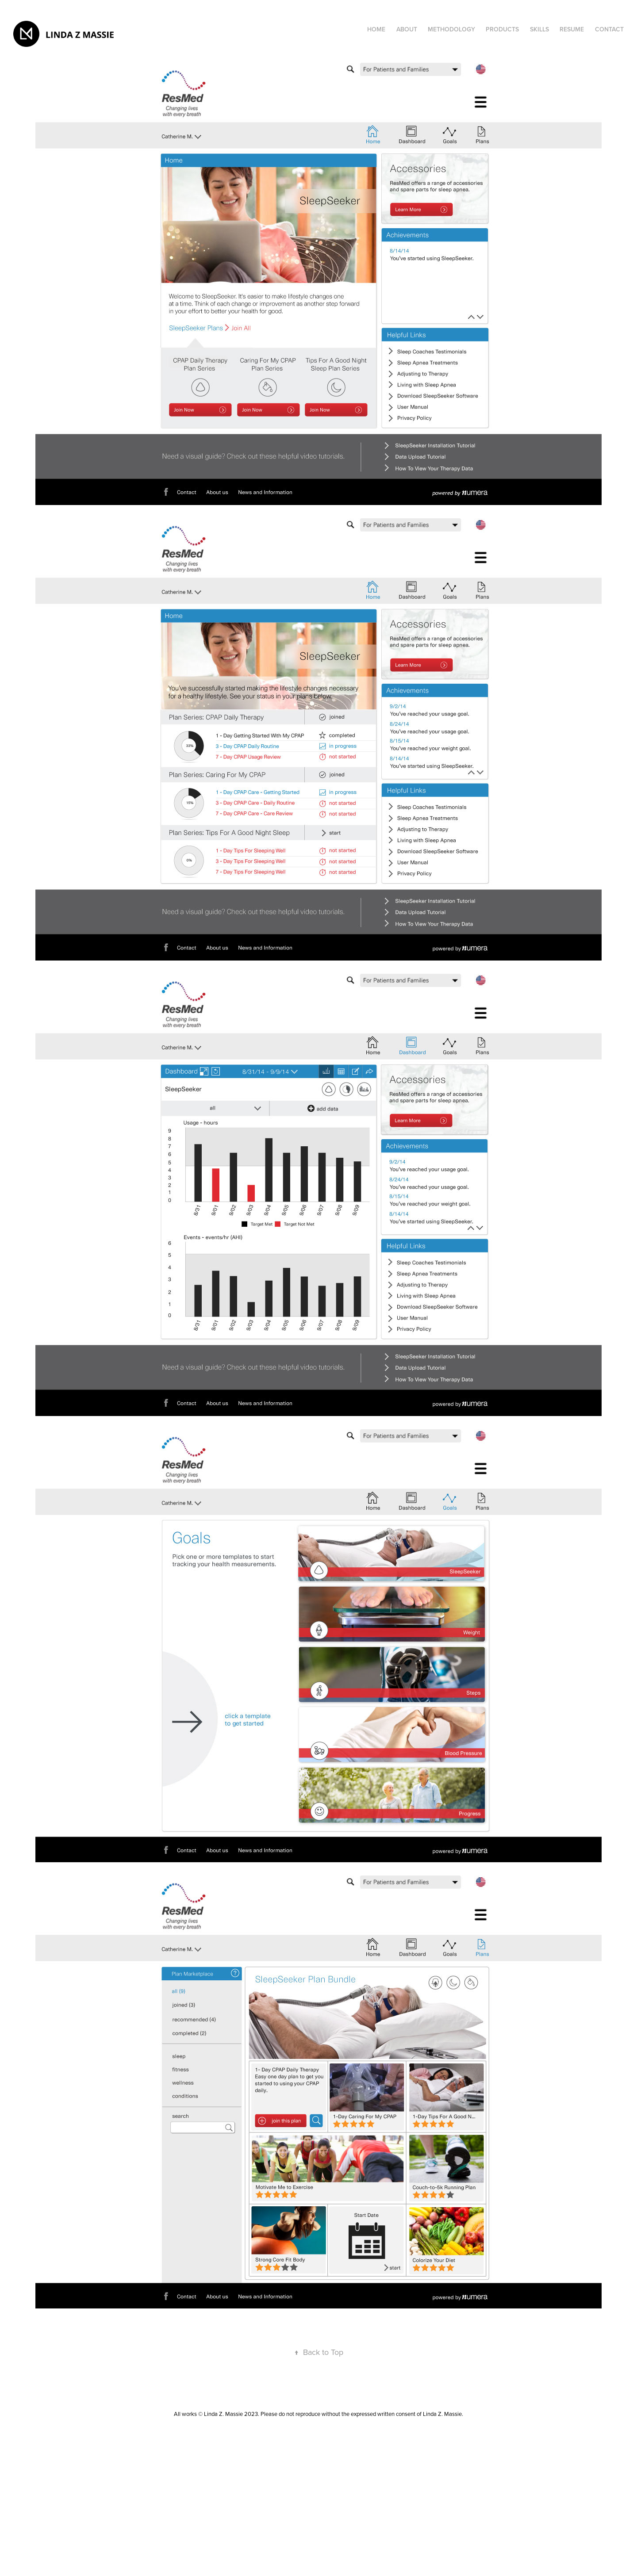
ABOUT (406, 29)
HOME (376, 29)
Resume (572, 29)
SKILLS (539, 29)
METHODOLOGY (451, 29)
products (502, 29)
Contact (609, 29)
